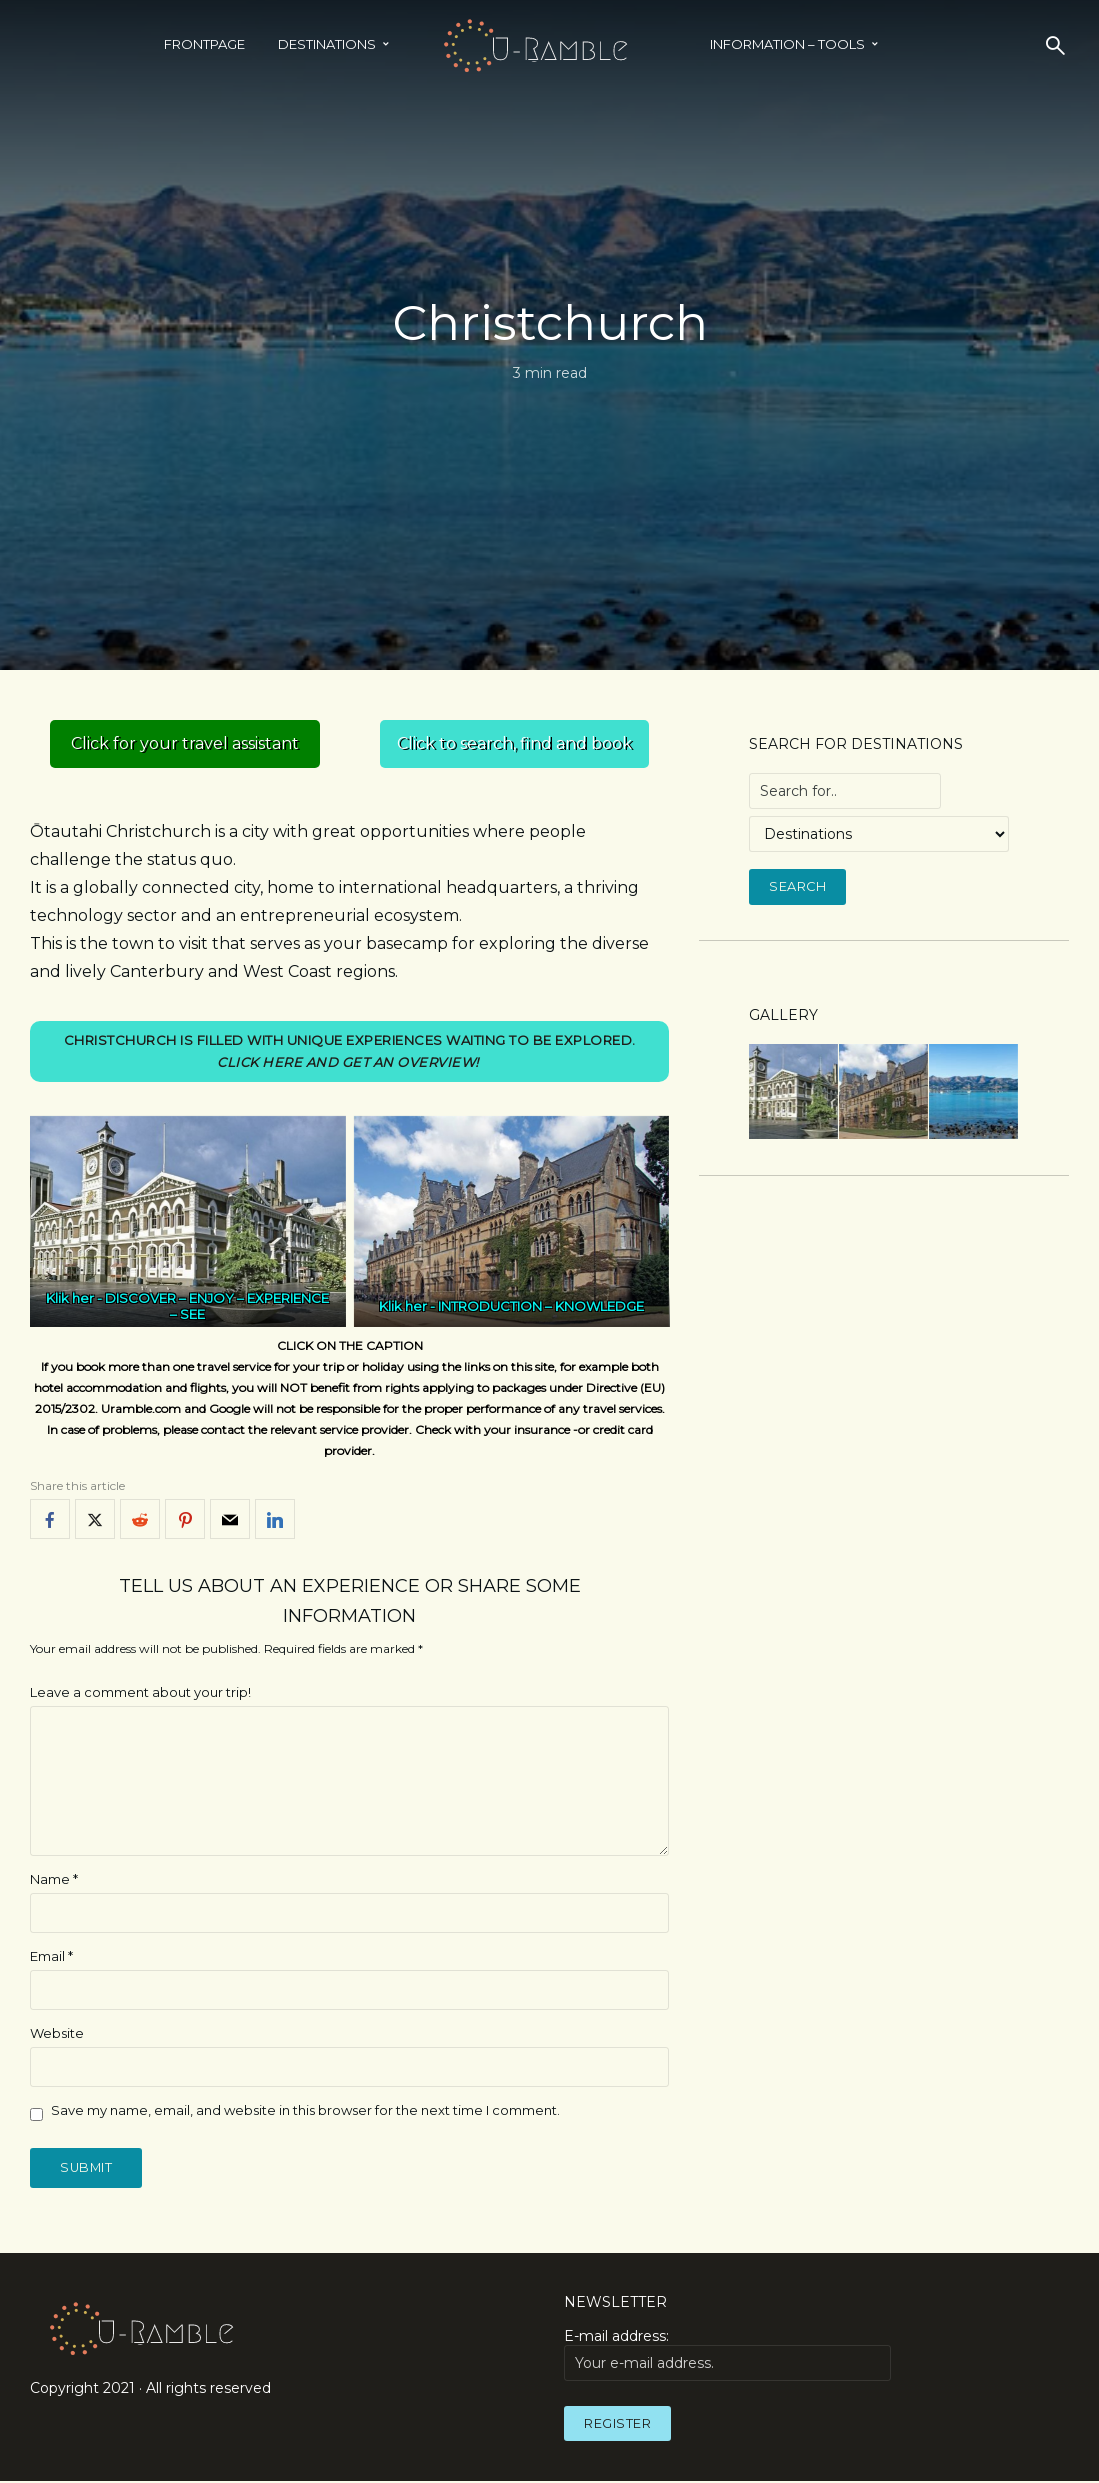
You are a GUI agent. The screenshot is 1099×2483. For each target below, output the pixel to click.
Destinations (327, 44)
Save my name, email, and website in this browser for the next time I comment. (305, 2110)
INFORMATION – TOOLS (787, 44)
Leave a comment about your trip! (140, 1693)
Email (51, 1956)
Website (57, 2033)
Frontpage (204, 44)
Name (54, 1880)
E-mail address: (727, 2355)
